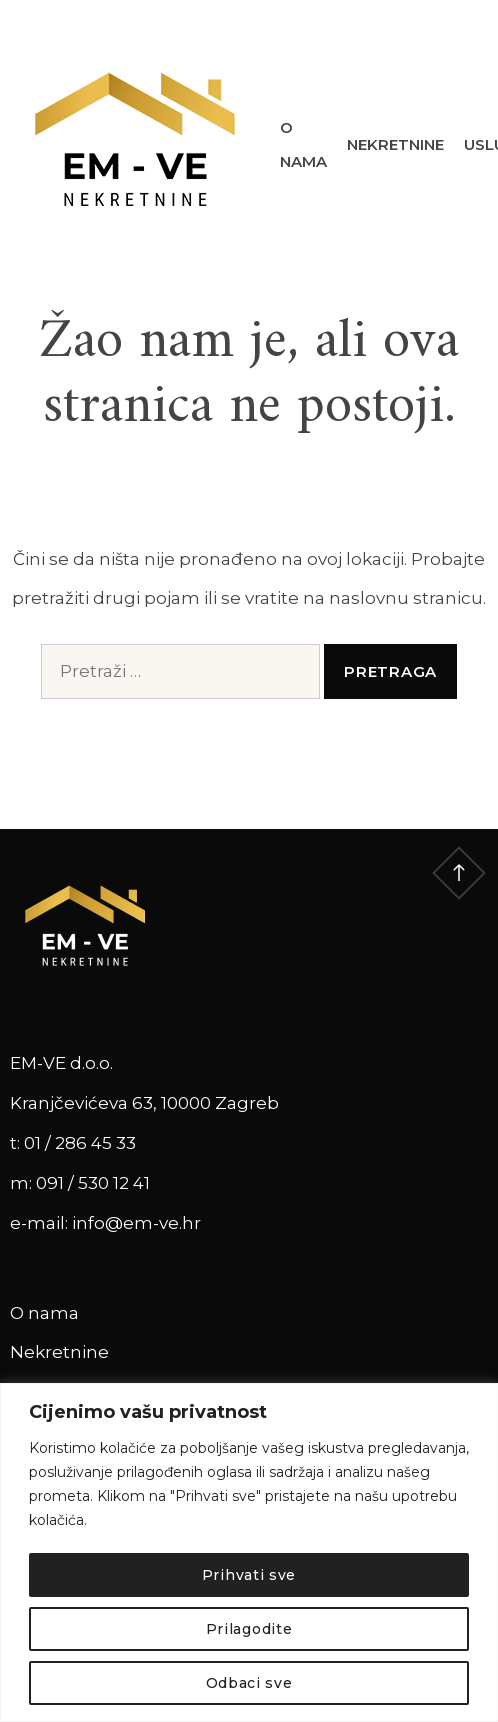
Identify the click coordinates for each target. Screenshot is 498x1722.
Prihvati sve (249, 1575)
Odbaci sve (249, 1683)
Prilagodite (249, 1629)
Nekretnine (395, 144)
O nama (303, 145)
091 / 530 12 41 (93, 1183)
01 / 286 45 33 (80, 1143)
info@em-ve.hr (136, 1223)
